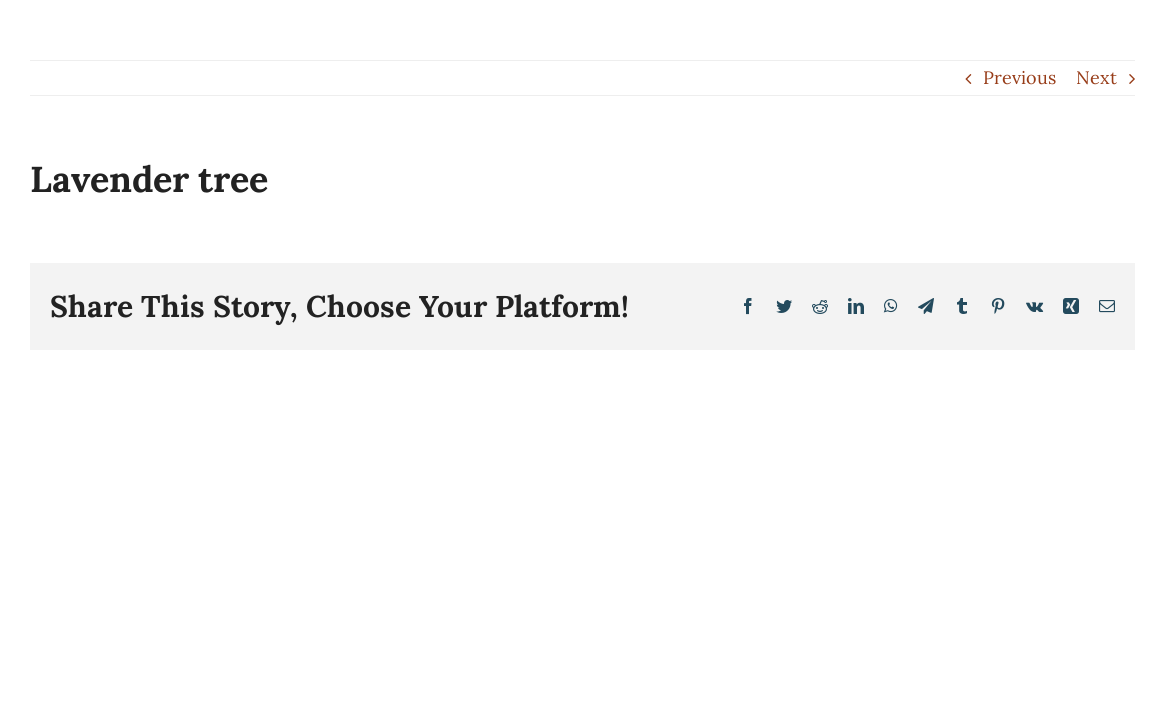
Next (1096, 77)
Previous (1019, 77)
